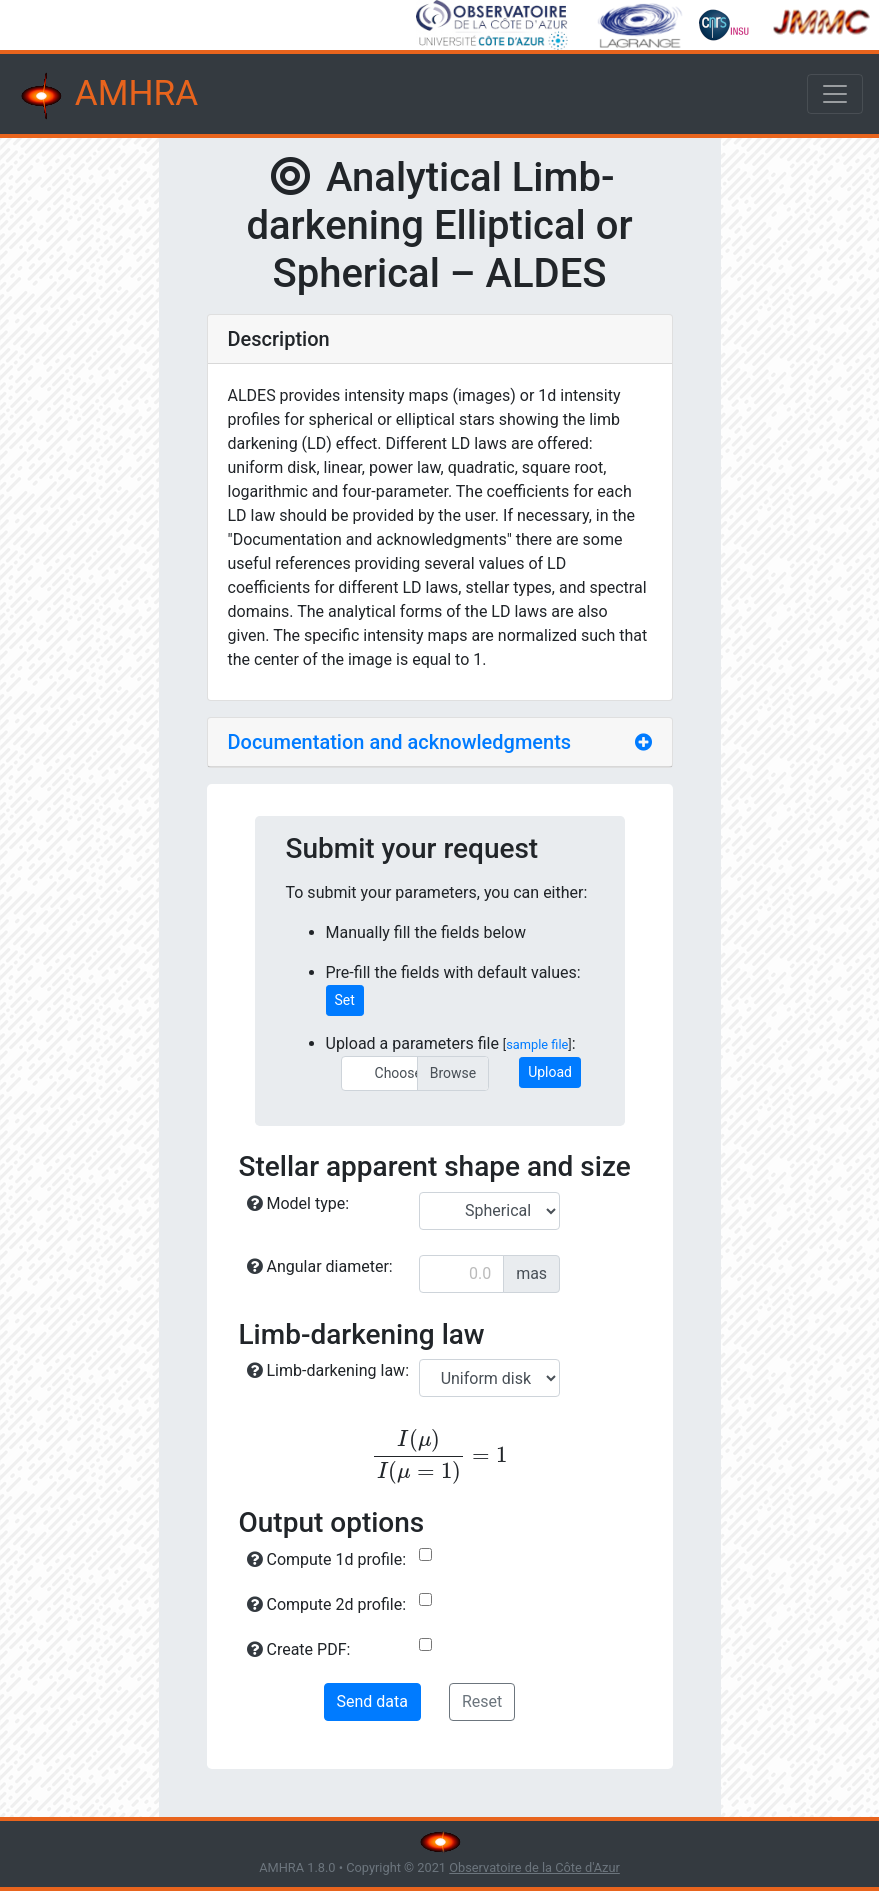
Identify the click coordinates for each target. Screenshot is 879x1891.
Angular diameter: (320, 1266)
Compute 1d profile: (327, 1559)
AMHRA (107, 96)
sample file (537, 1044)
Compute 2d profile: (327, 1604)
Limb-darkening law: (328, 1370)
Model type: (298, 1203)
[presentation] (440, 1456)
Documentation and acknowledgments (400, 742)
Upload (550, 1072)
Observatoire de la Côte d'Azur (534, 1867)
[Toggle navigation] (835, 94)
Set (345, 1000)
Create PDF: (299, 1649)
